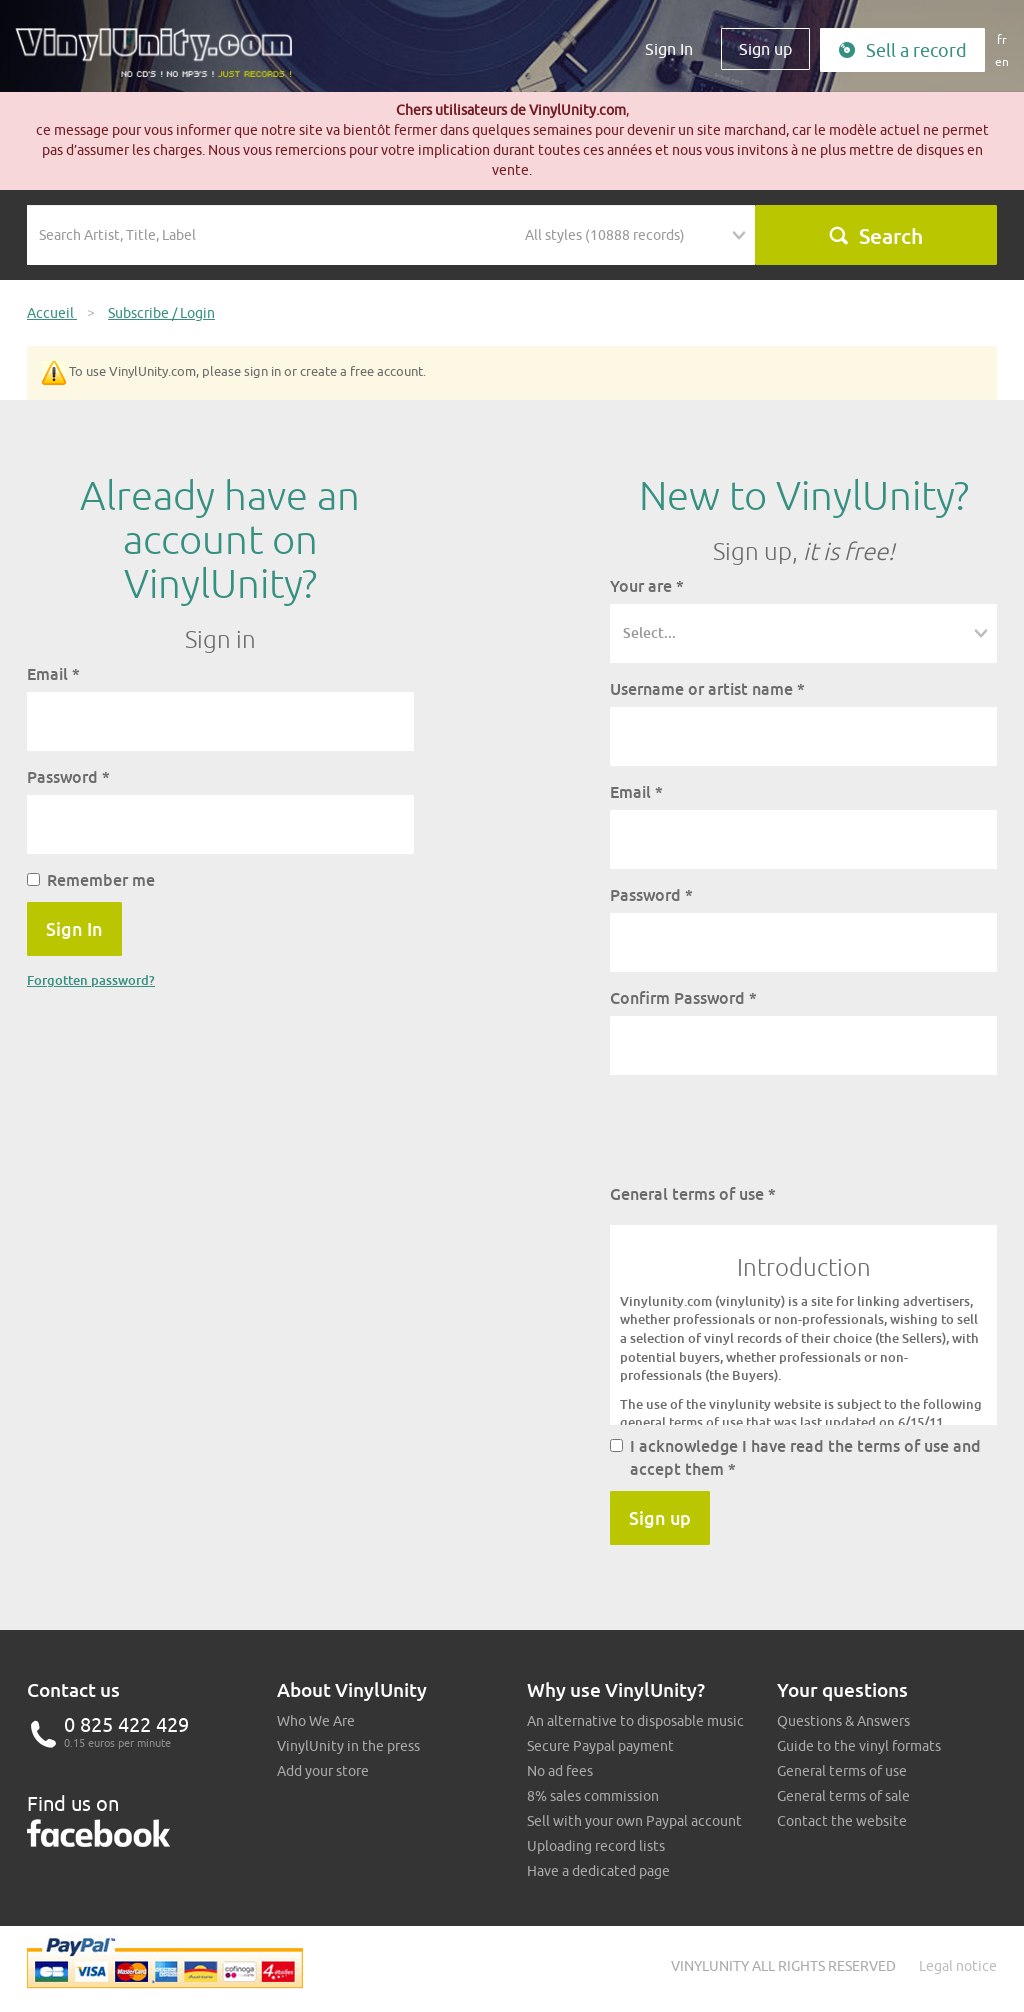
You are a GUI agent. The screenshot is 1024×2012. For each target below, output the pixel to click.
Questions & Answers (843, 1721)
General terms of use (693, 1194)
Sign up (765, 49)
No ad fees (560, 1771)
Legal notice (958, 1966)
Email (53, 674)
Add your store (323, 1771)
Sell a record (902, 50)
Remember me (91, 880)
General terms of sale (843, 1796)
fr (1002, 39)
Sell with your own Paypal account (634, 1821)
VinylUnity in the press (348, 1746)
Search (875, 236)
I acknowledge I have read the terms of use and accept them (795, 1457)
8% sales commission (593, 1796)
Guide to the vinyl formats (859, 1746)
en (1002, 61)
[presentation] (762, 1129)
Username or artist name (707, 689)
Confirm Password (683, 998)
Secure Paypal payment (600, 1746)
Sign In (669, 49)
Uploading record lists (596, 1846)
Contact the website (842, 1821)
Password (68, 777)
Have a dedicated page (598, 1871)
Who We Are (316, 1721)
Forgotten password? (91, 980)
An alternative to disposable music (635, 1721)
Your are (647, 586)
